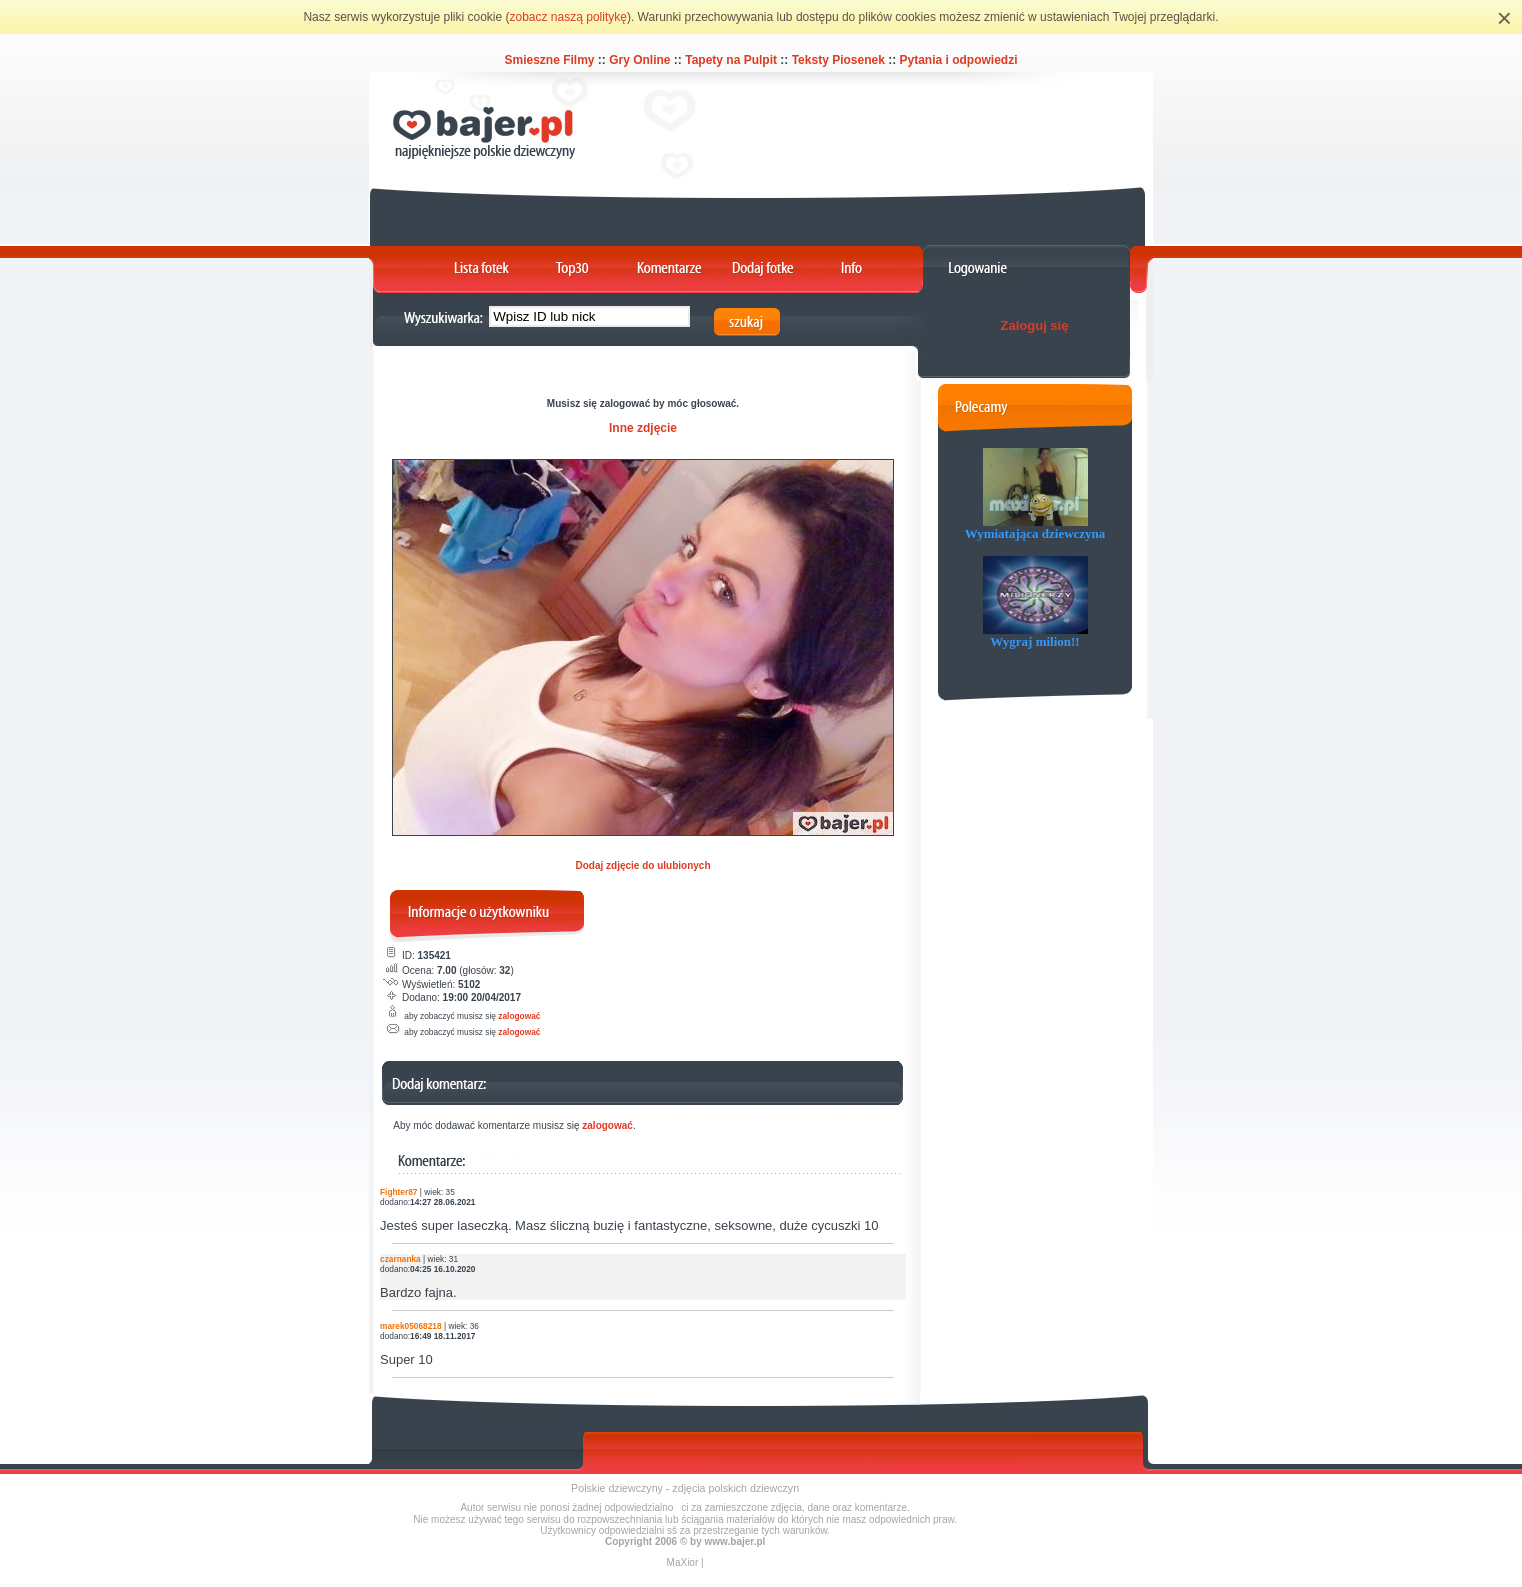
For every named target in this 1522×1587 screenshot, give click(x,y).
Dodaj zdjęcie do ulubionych (642, 865)
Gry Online (639, 60)
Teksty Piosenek (838, 60)
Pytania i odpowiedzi (959, 60)
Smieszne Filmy (549, 60)
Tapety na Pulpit (731, 60)
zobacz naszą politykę (568, 17)
